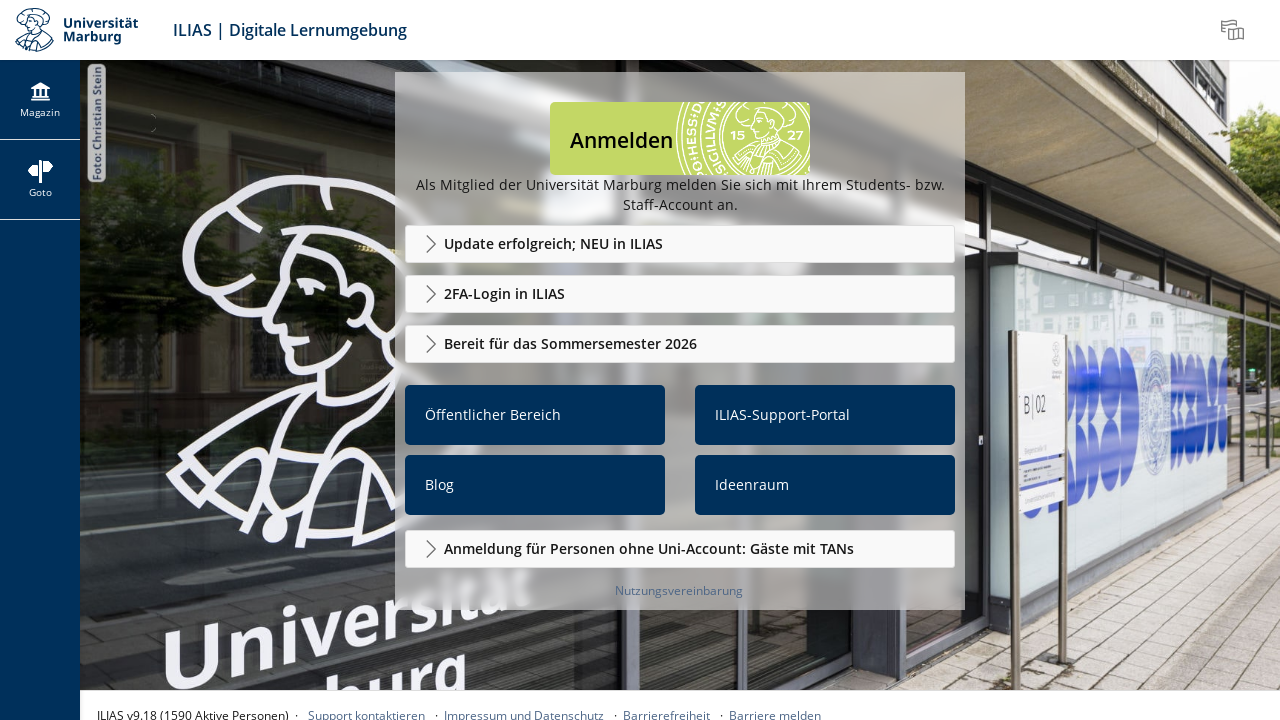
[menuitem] (1235, 30)
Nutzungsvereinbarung (679, 590)
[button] (680, 244)
